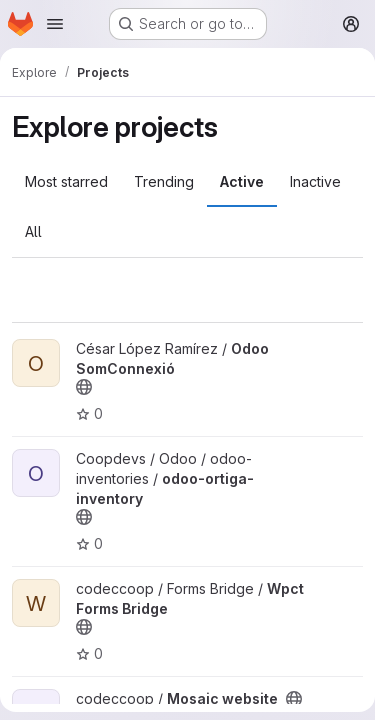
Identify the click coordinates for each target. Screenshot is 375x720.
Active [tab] (242, 181)
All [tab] (33, 231)
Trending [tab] (164, 181)
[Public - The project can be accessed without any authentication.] (84, 387)
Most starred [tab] (66, 181)
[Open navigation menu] (55, 24)
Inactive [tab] (315, 181)
